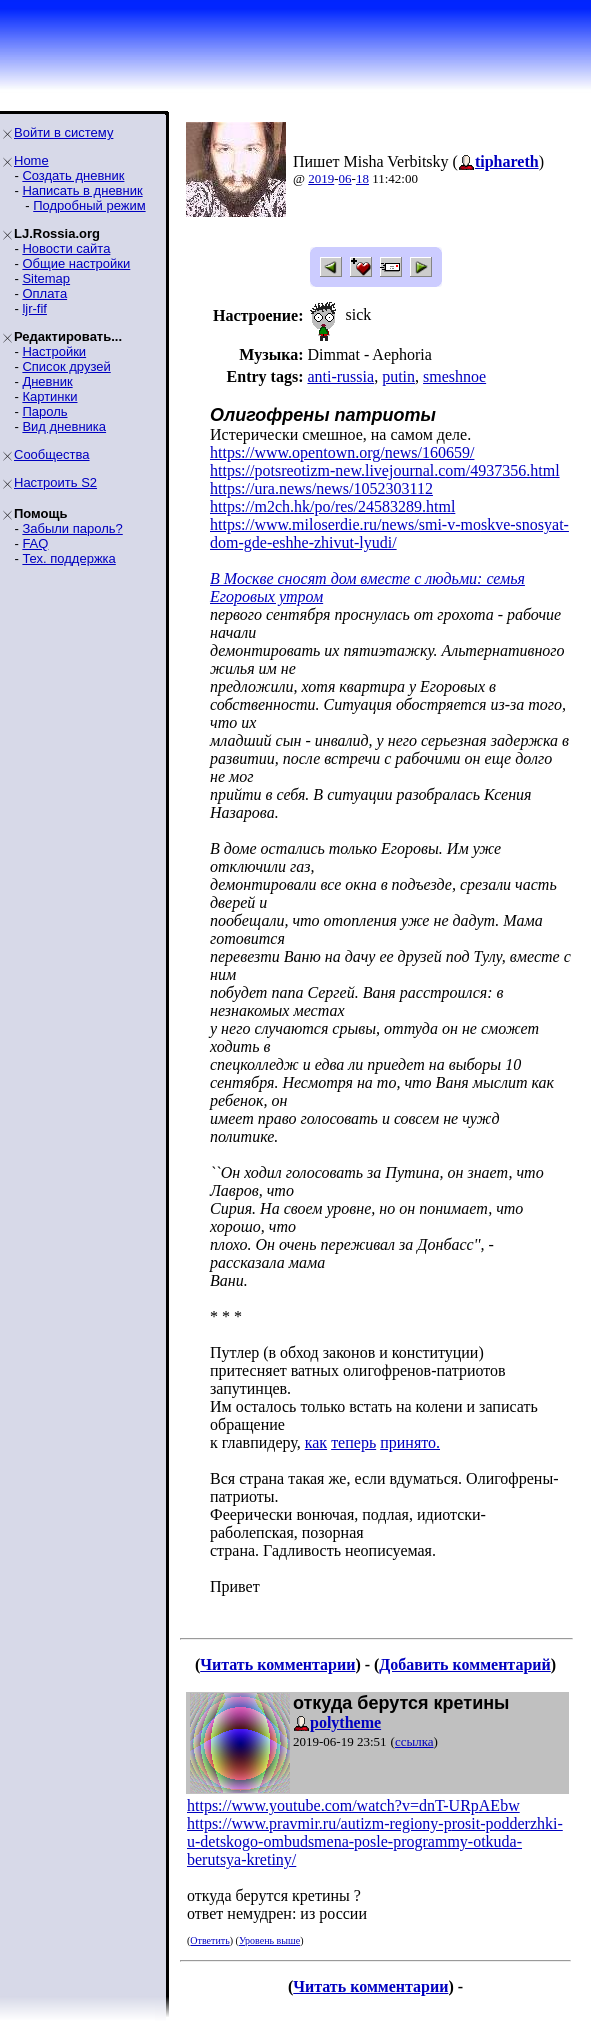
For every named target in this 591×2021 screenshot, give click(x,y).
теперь (353, 1442)
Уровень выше (269, 1940)
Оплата (44, 293)
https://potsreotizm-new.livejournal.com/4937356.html (385, 470)
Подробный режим (89, 205)
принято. (410, 1442)
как (316, 1442)
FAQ (35, 543)
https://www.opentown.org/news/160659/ (342, 452)
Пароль (44, 411)
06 (345, 178)
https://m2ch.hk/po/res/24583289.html (332, 506)
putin (398, 376)
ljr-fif (34, 308)
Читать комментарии (277, 1664)
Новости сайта (66, 248)
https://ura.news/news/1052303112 (321, 488)
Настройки (54, 351)
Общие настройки (76, 263)
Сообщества (52, 454)
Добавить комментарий (464, 1664)
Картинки (49, 396)
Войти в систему (63, 132)
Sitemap (46, 278)
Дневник (47, 381)
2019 (321, 178)
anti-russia (340, 376)
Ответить (209, 1940)
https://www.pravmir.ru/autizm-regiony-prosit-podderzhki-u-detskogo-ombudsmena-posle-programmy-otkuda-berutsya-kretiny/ (375, 1841)
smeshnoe (454, 376)
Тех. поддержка (68, 558)
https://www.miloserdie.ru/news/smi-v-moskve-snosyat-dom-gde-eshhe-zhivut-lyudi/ (389, 533)
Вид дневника (64, 426)
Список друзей (66, 366)
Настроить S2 (55, 482)
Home (31, 160)
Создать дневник (73, 175)
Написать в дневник (82, 190)
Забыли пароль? (72, 528)
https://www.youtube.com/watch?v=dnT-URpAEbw (353, 1805)
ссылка (414, 1741)
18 (362, 178)
